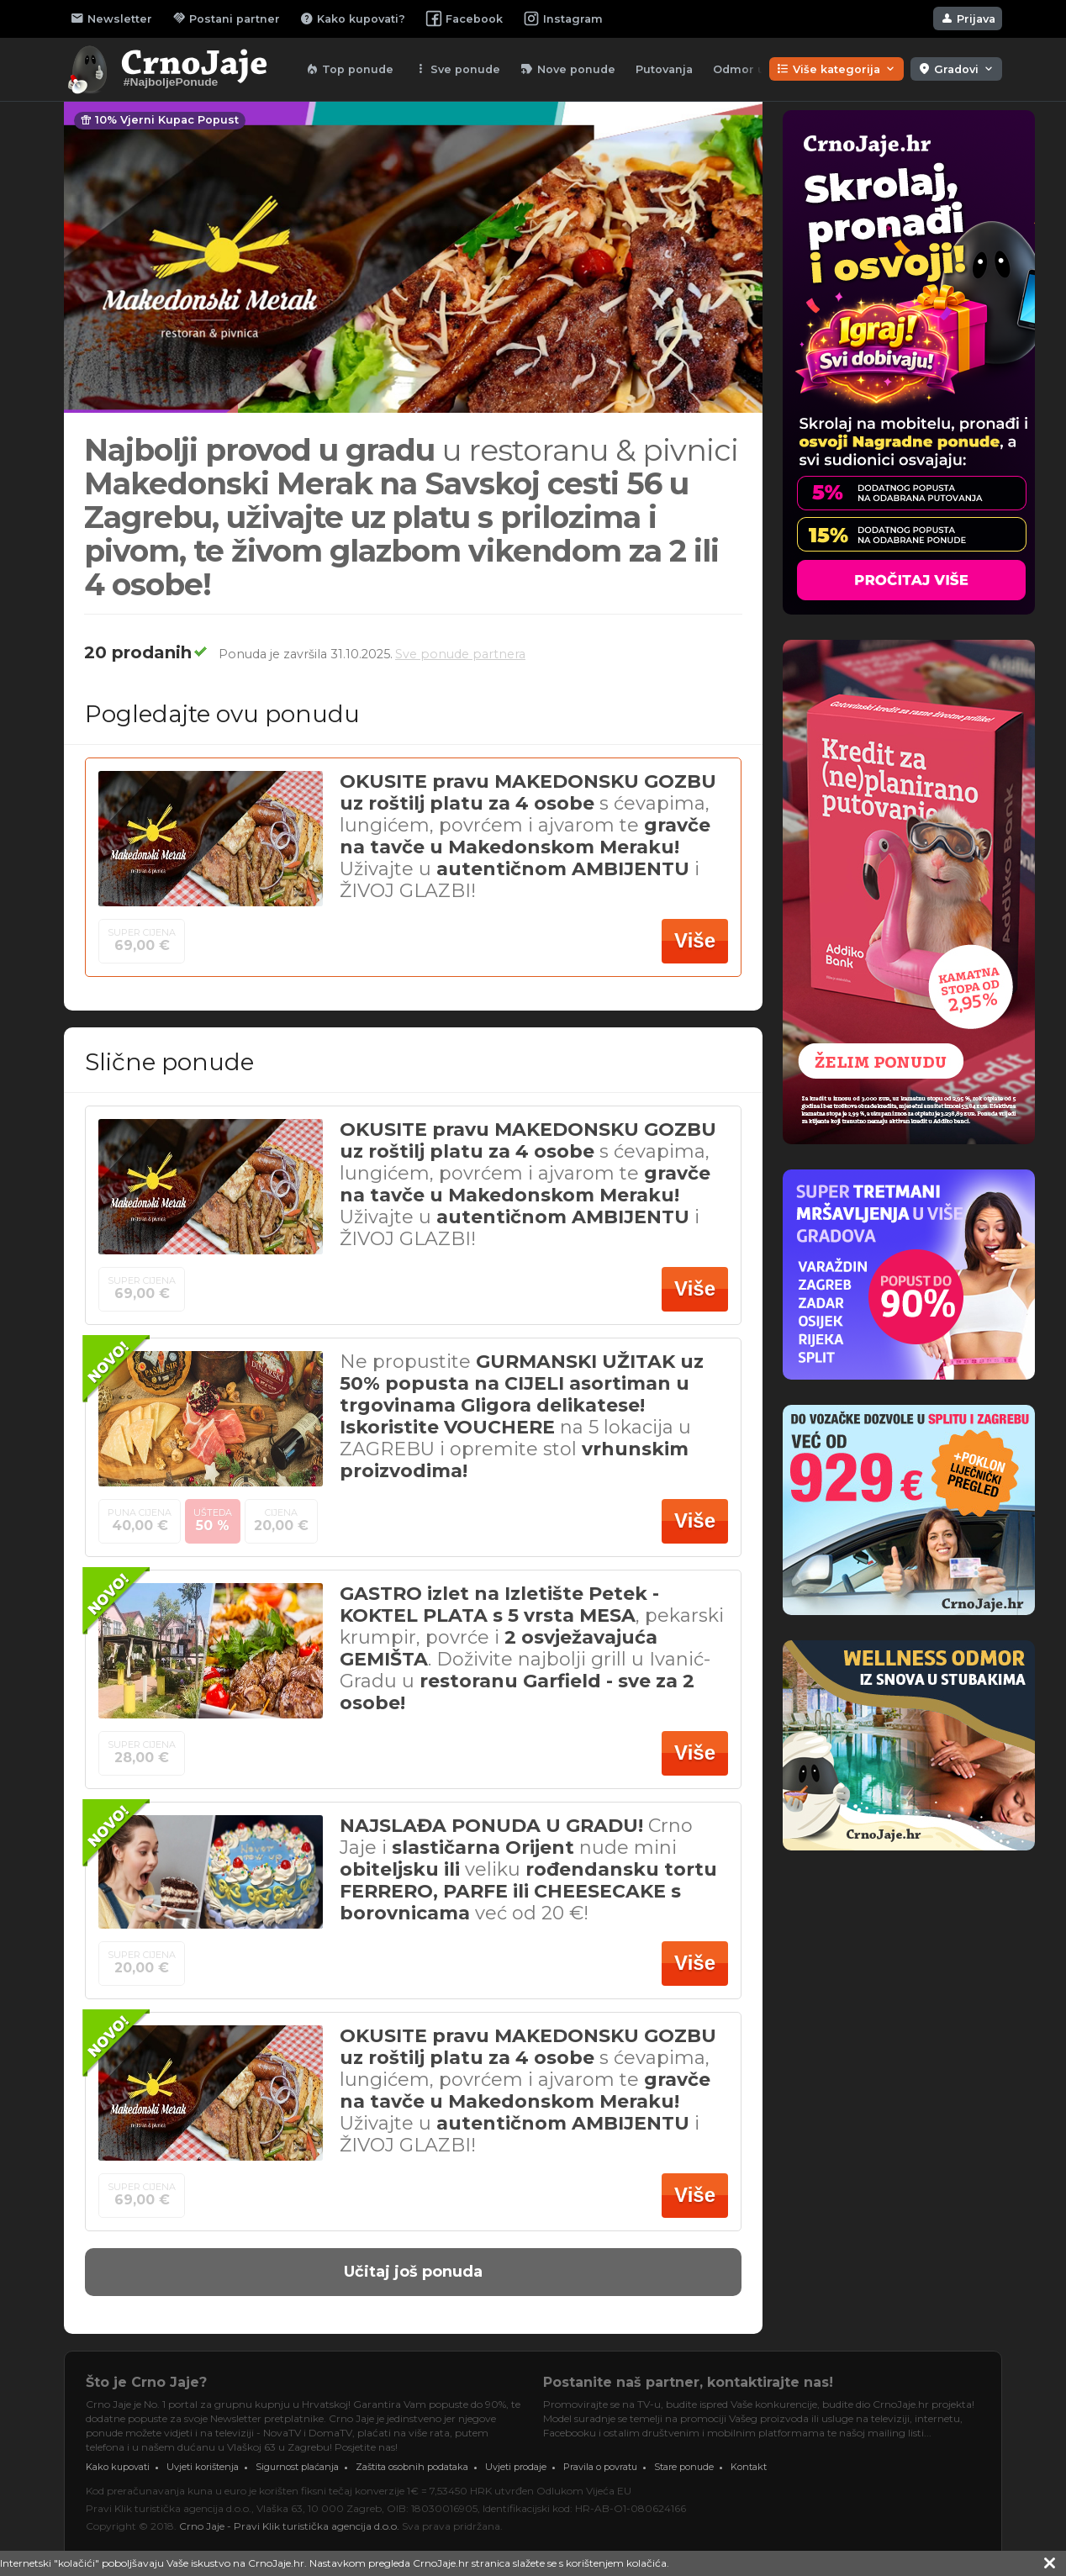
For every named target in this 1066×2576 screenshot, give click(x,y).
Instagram (563, 18)
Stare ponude (684, 2467)
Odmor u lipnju (757, 69)
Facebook (464, 18)
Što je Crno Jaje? (146, 2382)
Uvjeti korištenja (202, 2467)
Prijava (967, 18)
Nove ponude (567, 69)
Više (694, 940)
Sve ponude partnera (460, 654)
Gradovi (956, 69)
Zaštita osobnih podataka (412, 2467)
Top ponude (349, 69)
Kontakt (749, 2467)
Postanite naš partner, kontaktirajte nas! (688, 2382)
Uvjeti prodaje (515, 2467)
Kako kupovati (118, 2467)
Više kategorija (836, 69)
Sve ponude (457, 69)
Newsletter (111, 18)
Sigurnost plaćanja (297, 2467)
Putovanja (664, 69)
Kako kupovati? (352, 18)
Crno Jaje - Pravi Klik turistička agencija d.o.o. (289, 2526)
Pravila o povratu (600, 2467)
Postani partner (226, 18)
